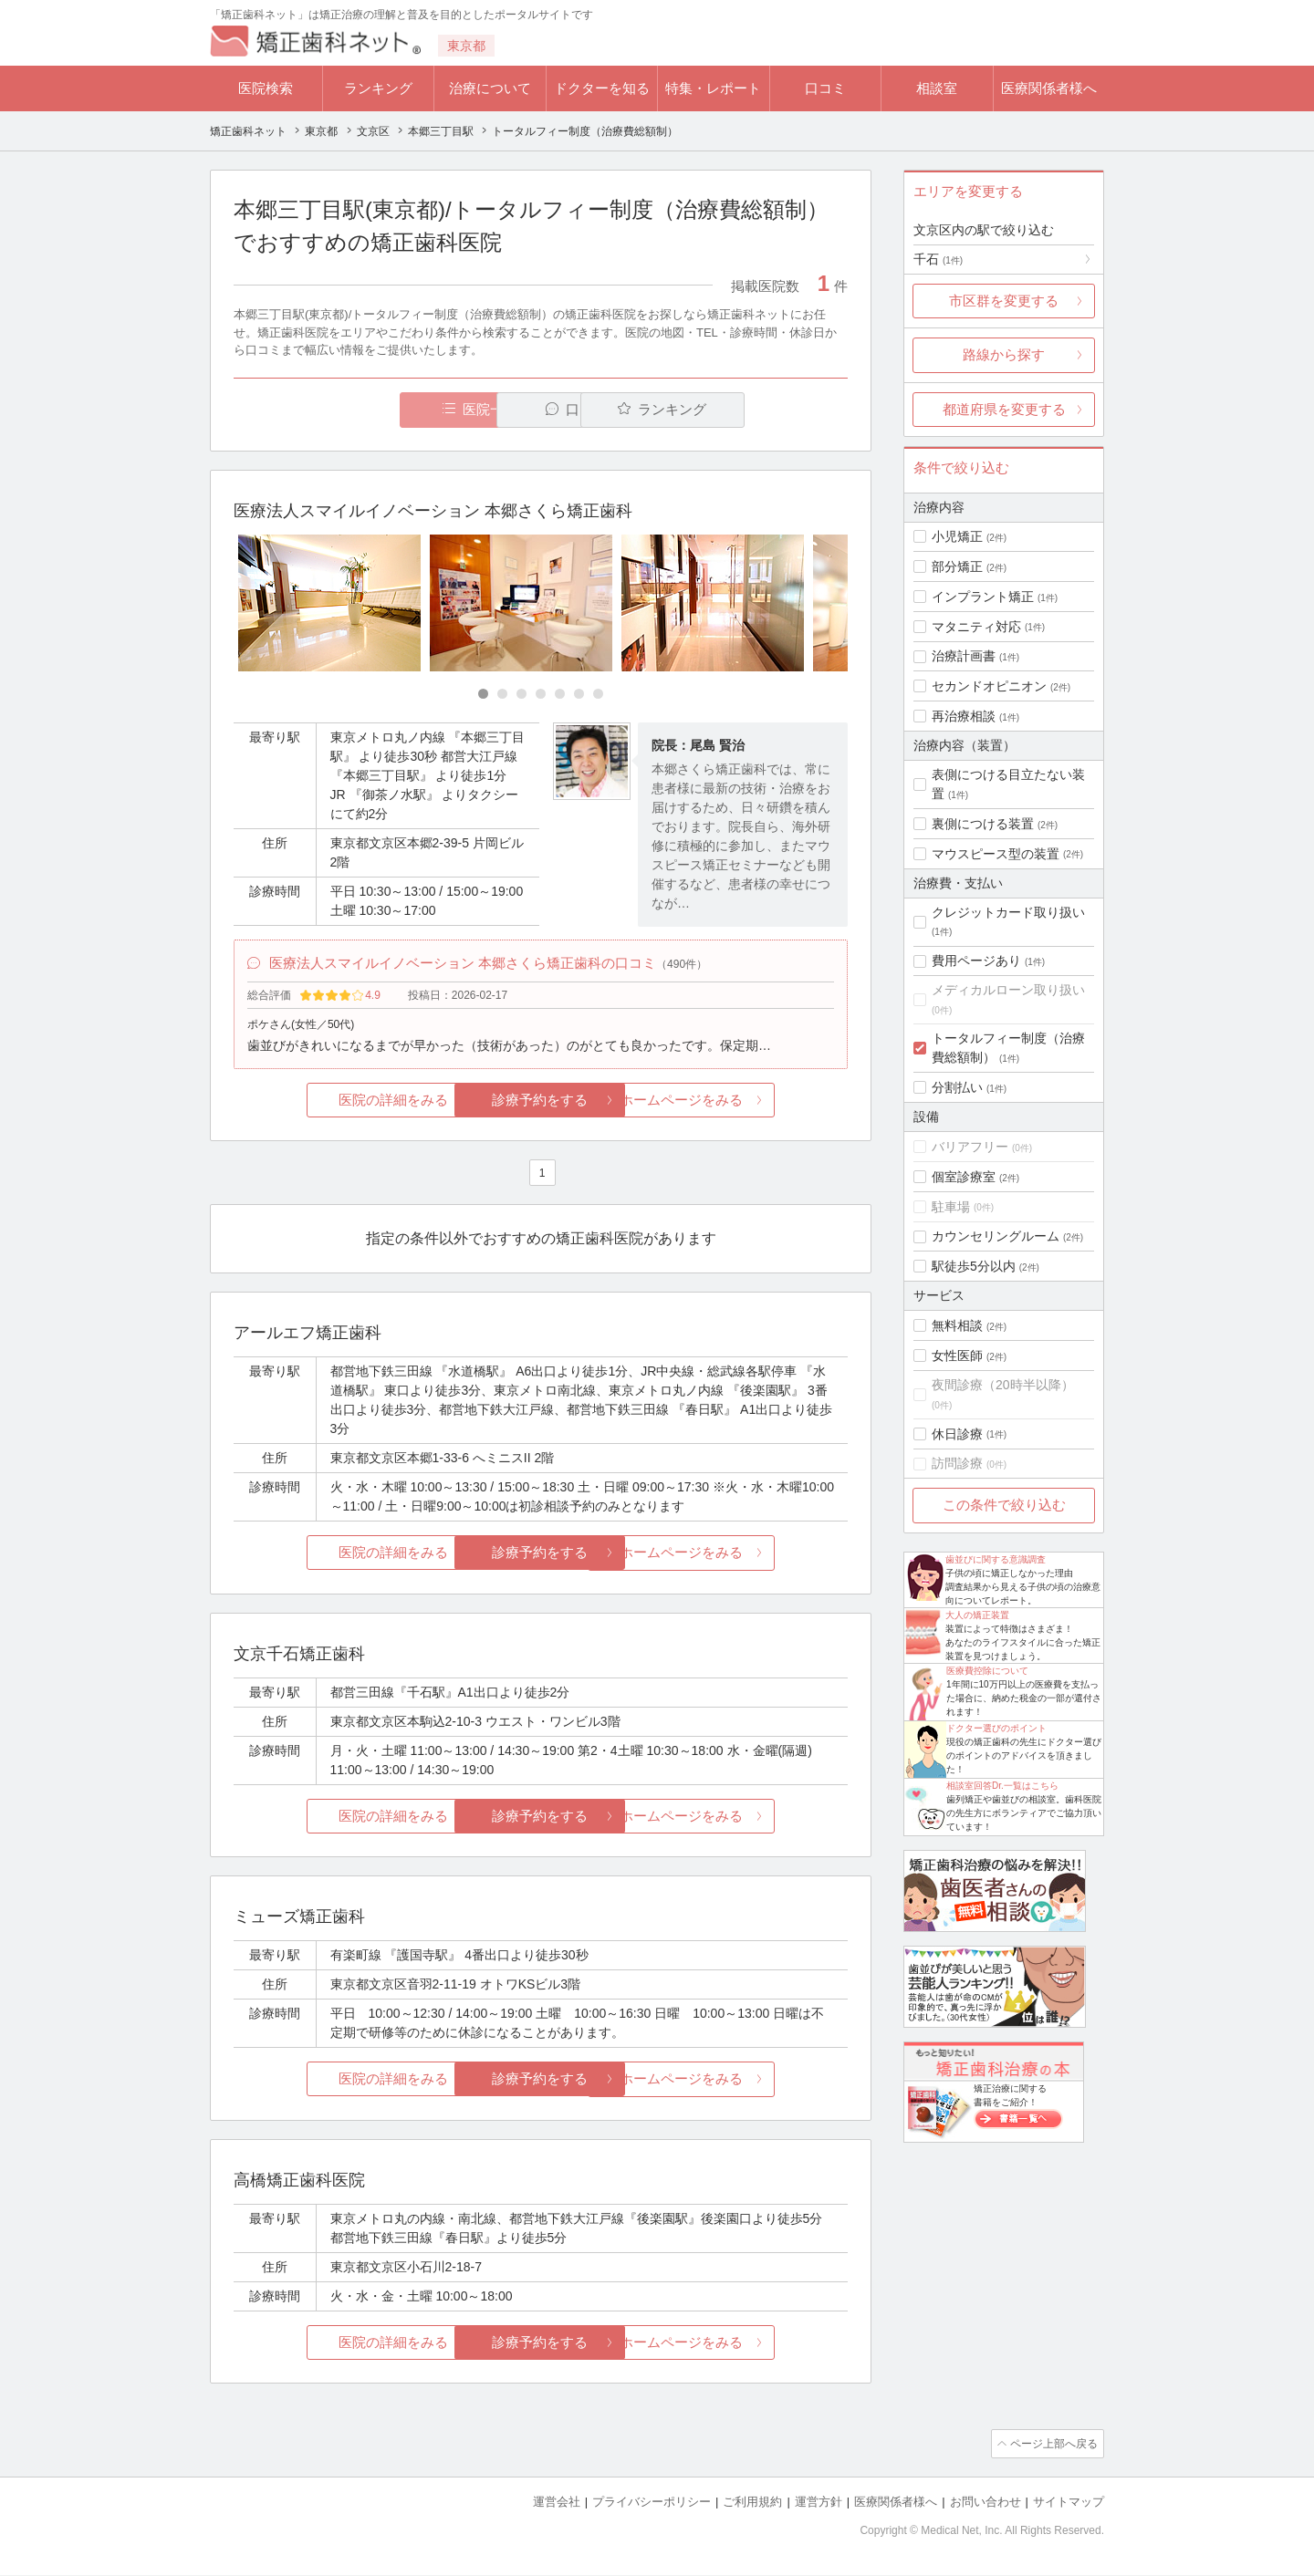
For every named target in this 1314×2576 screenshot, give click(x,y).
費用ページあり (976, 960)
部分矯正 (957, 566)
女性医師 (957, 1355)
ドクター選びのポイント (996, 1728)
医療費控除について (987, 1671)
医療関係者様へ (1049, 88)
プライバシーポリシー (651, 2503)
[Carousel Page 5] (560, 695)
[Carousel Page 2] (502, 695)
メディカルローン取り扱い (1008, 989)
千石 (938, 259)
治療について (490, 88)
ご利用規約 (752, 2503)
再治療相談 (964, 716)
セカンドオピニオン (989, 686)
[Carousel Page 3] (521, 695)
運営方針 (818, 2503)
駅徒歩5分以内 (974, 1266)
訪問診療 (957, 1463)
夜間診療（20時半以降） (1003, 1384)
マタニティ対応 (976, 626)
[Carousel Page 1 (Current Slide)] (483, 695)
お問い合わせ (985, 2503)
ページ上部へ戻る (1052, 2446)
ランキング (378, 88)
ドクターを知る (602, 88)
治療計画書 (964, 656)
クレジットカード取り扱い (1008, 912)
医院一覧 (359, 410)
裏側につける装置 (983, 823)
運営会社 (556, 2503)
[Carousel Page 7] (598, 695)
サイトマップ (1068, 2503)
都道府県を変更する (1004, 409)
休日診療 (957, 1434)
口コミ (825, 88)
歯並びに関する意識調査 (995, 1559)
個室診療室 (964, 1176)
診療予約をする (541, 1103)
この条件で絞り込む (1004, 1504)
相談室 (936, 88)
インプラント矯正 (983, 596)
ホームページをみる (746, 1103)
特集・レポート (713, 88)
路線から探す (1004, 354)
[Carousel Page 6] (579, 695)
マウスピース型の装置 (995, 854)
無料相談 (957, 1325)
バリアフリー (970, 1146)
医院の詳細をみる (336, 1103)
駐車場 (951, 1207)
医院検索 (265, 88)
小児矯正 (957, 536)
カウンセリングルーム (995, 1236)
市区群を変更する (1003, 300)
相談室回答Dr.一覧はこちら (1002, 1786)
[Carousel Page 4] (541, 695)
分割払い (957, 1087)
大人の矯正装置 (977, 1615)
